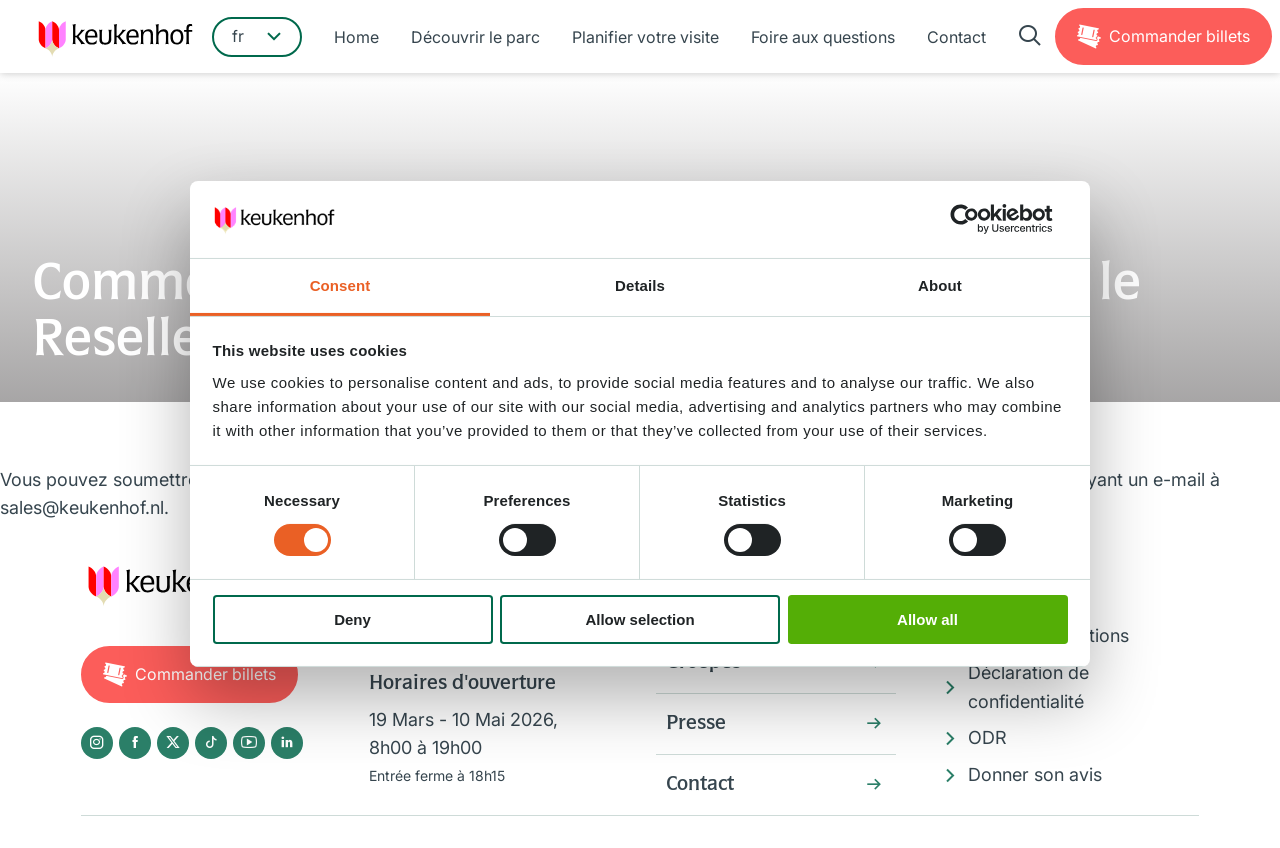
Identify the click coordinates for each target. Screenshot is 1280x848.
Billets (1179, 36)
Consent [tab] (340, 285)
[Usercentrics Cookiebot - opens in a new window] (980, 219)
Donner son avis (1035, 774)
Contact (956, 37)
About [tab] (940, 285)
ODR (987, 737)
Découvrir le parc (475, 37)
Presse (696, 724)
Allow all (927, 619)
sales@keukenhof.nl (82, 507)
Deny (352, 619)
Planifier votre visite (645, 37)
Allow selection (639, 619)
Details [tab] (640, 285)
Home (356, 37)
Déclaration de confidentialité (1028, 687)
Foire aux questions (823, 37)
